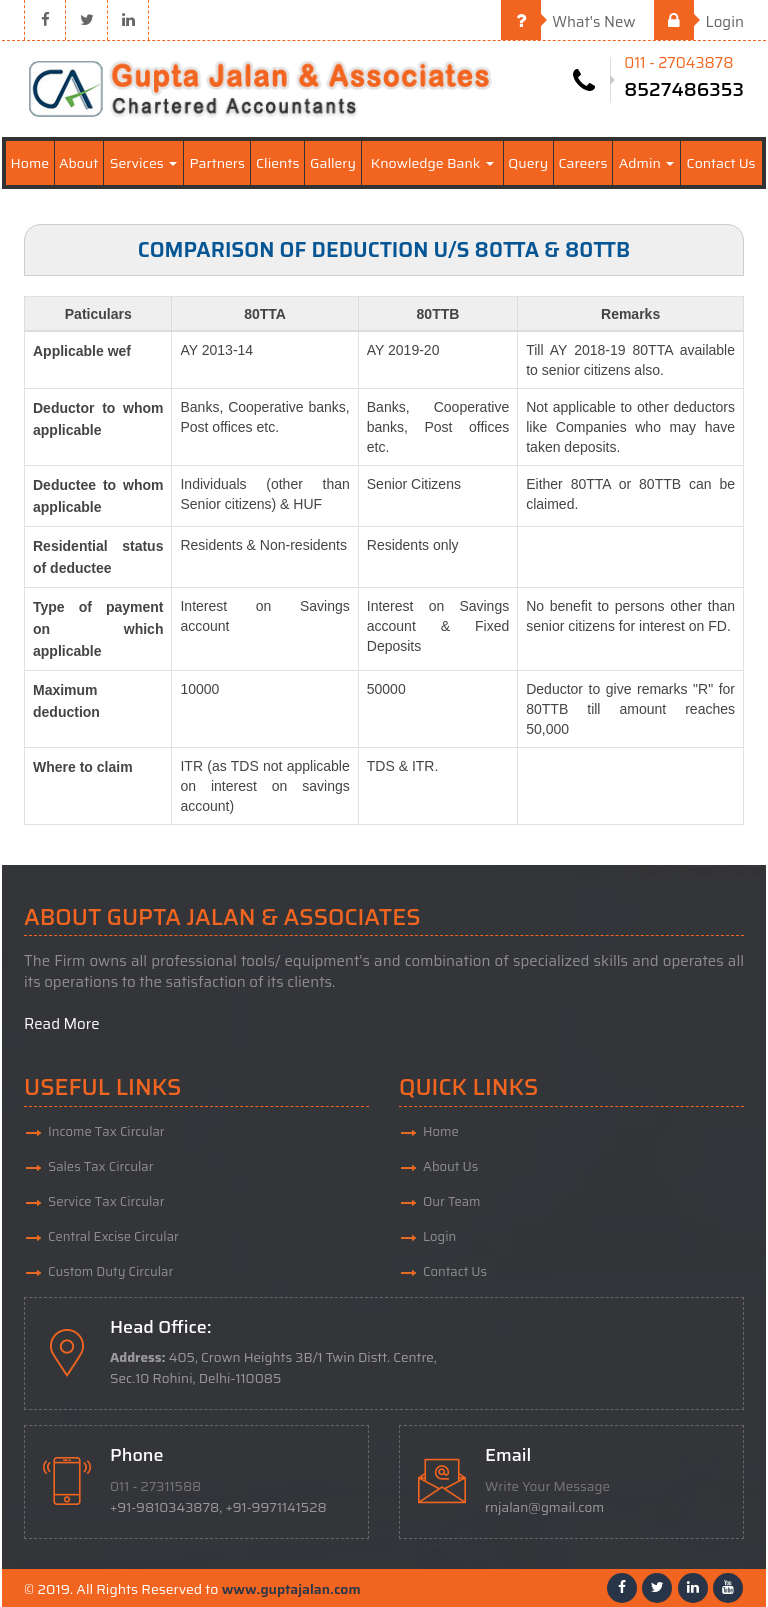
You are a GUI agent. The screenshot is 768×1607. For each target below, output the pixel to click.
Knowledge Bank (432, 163)
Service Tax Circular (106, 1201)
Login (699, 22)
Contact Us (721, 163)
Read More (62, 1024)
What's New (568, 22)
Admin (646, 163)
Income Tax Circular (106, 1131)
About (78, 163)
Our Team (452, 1201)
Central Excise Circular (113, 1236)
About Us (450, 1166)
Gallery (333, 163)
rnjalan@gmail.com (544, 1507)
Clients (277, 163)
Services (143, 163)
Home (30, 163)
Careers (583, 163)
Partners (217, 163)
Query (528, 163)
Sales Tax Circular (101, 1166)
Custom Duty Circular (110, 1271)
